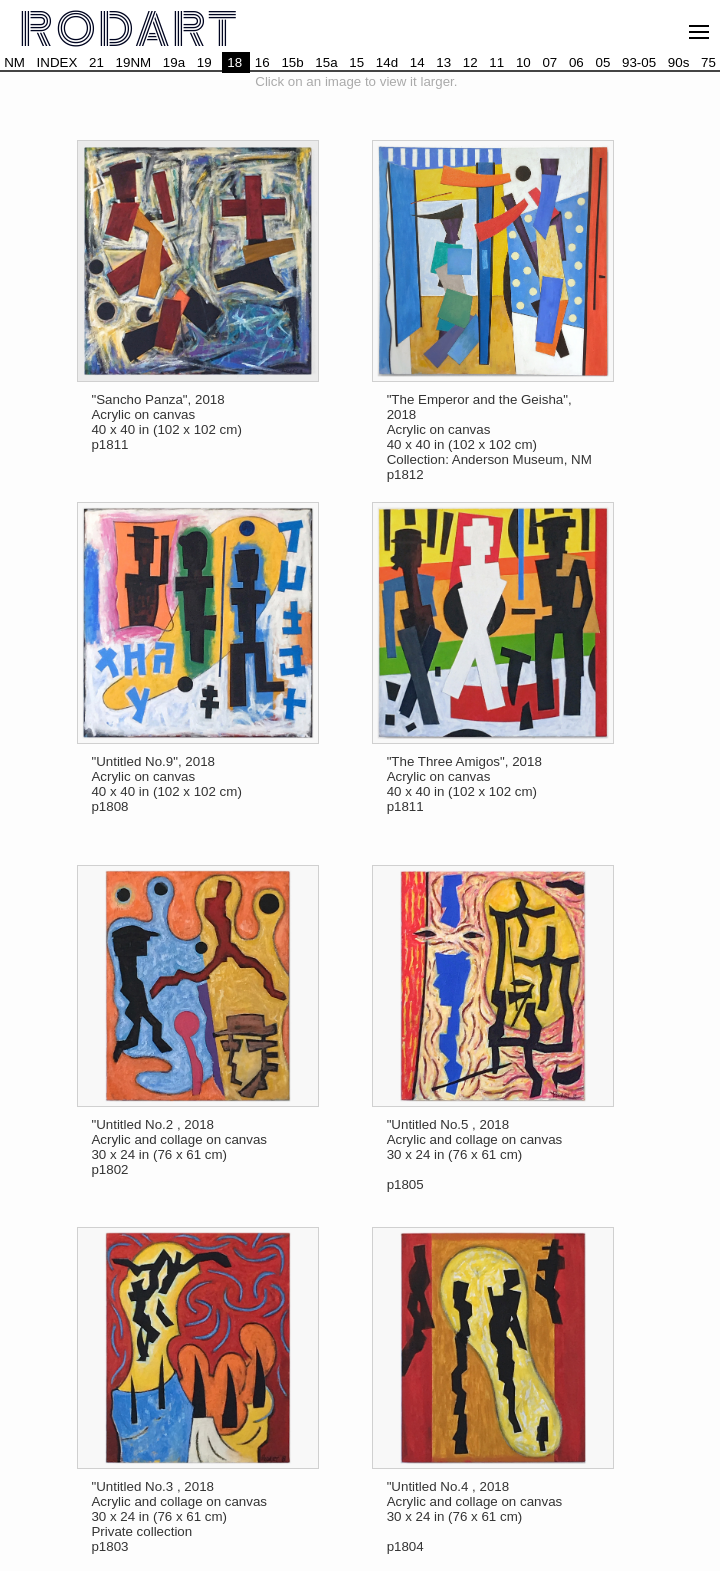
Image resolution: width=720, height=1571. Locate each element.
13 (443, 62)
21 (96, 62)
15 (356, 62)
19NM (134, 62)
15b (292, 62)
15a (326, 62)
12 (470, 62)
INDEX (57, 62)
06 (576, 62)
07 (549, 62)
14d (387, 62)
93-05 (639, 62)
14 (417, 62)
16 (262, 62)
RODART (130, 31)
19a (174, 62)
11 (496, 62)
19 (204, 62)
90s (679, 62)
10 (523, 62)
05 (602, 62)
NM (14, 62)
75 (708, 62)
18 (234, 62)
